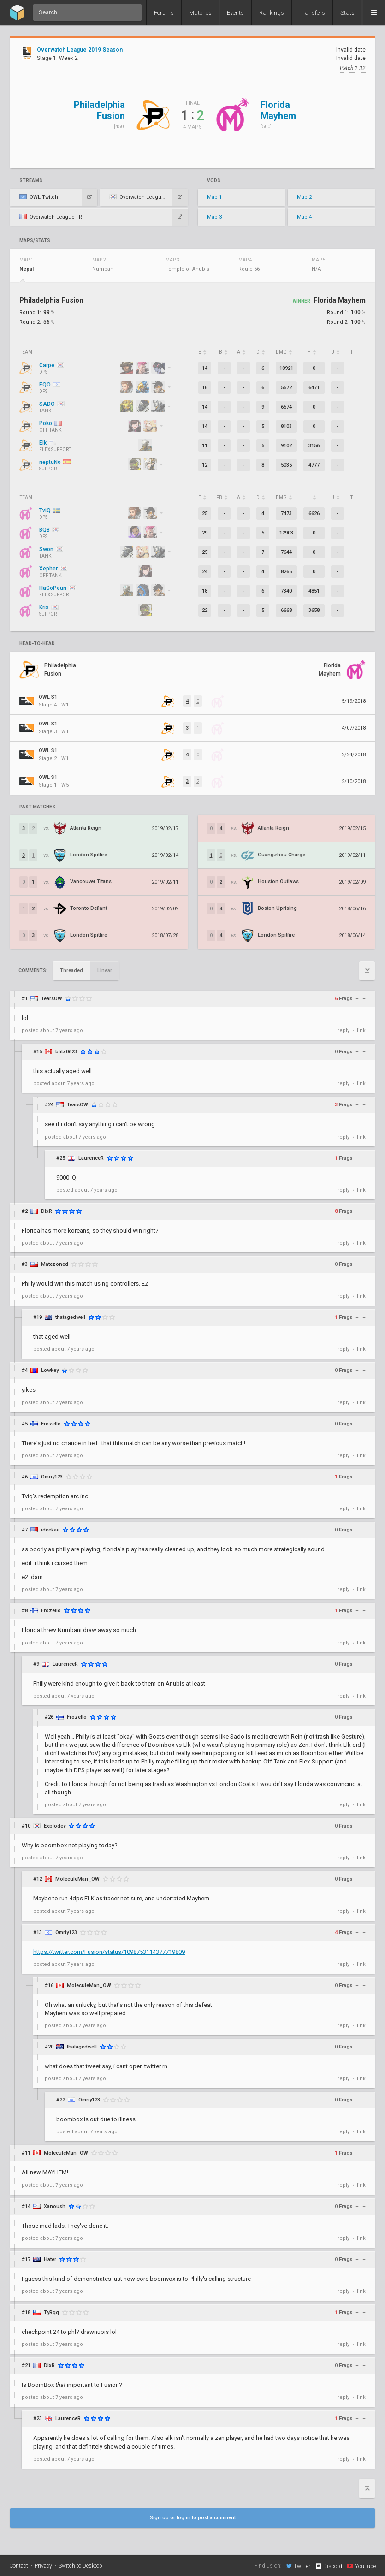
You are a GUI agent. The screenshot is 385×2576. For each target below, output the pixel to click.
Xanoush (54, 2206)
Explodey (54, 1826)
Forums (164, 12)
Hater (50, 2259)
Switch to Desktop (80, 2566)
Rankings (271, 12)
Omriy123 (52, 1477)
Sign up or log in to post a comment (193, 2518)
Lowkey (50, 1370)
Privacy (43, 2566)
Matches (200, 12)
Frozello (51, 1424)
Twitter (298, 2566)
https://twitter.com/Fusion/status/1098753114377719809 (109, 1951)
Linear (104, 970)
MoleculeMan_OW (77, 1879)
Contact (18, 2566)
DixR (46, 1211)
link (361, 1030)
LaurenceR (91, 1158)
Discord (328, 2566)
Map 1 (214, 197)
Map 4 (304, 217)
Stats (347, 12)
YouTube (361, 2566)
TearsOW (51, 999)
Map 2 (304, 197)
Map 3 (214, 217)
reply (343, 1030)
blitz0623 (66, 1052)
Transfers (312, 12)
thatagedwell (70, 1317)
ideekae (50, 1530)
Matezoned (54, 1264)
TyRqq (51, 2312)
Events (235, 12)
